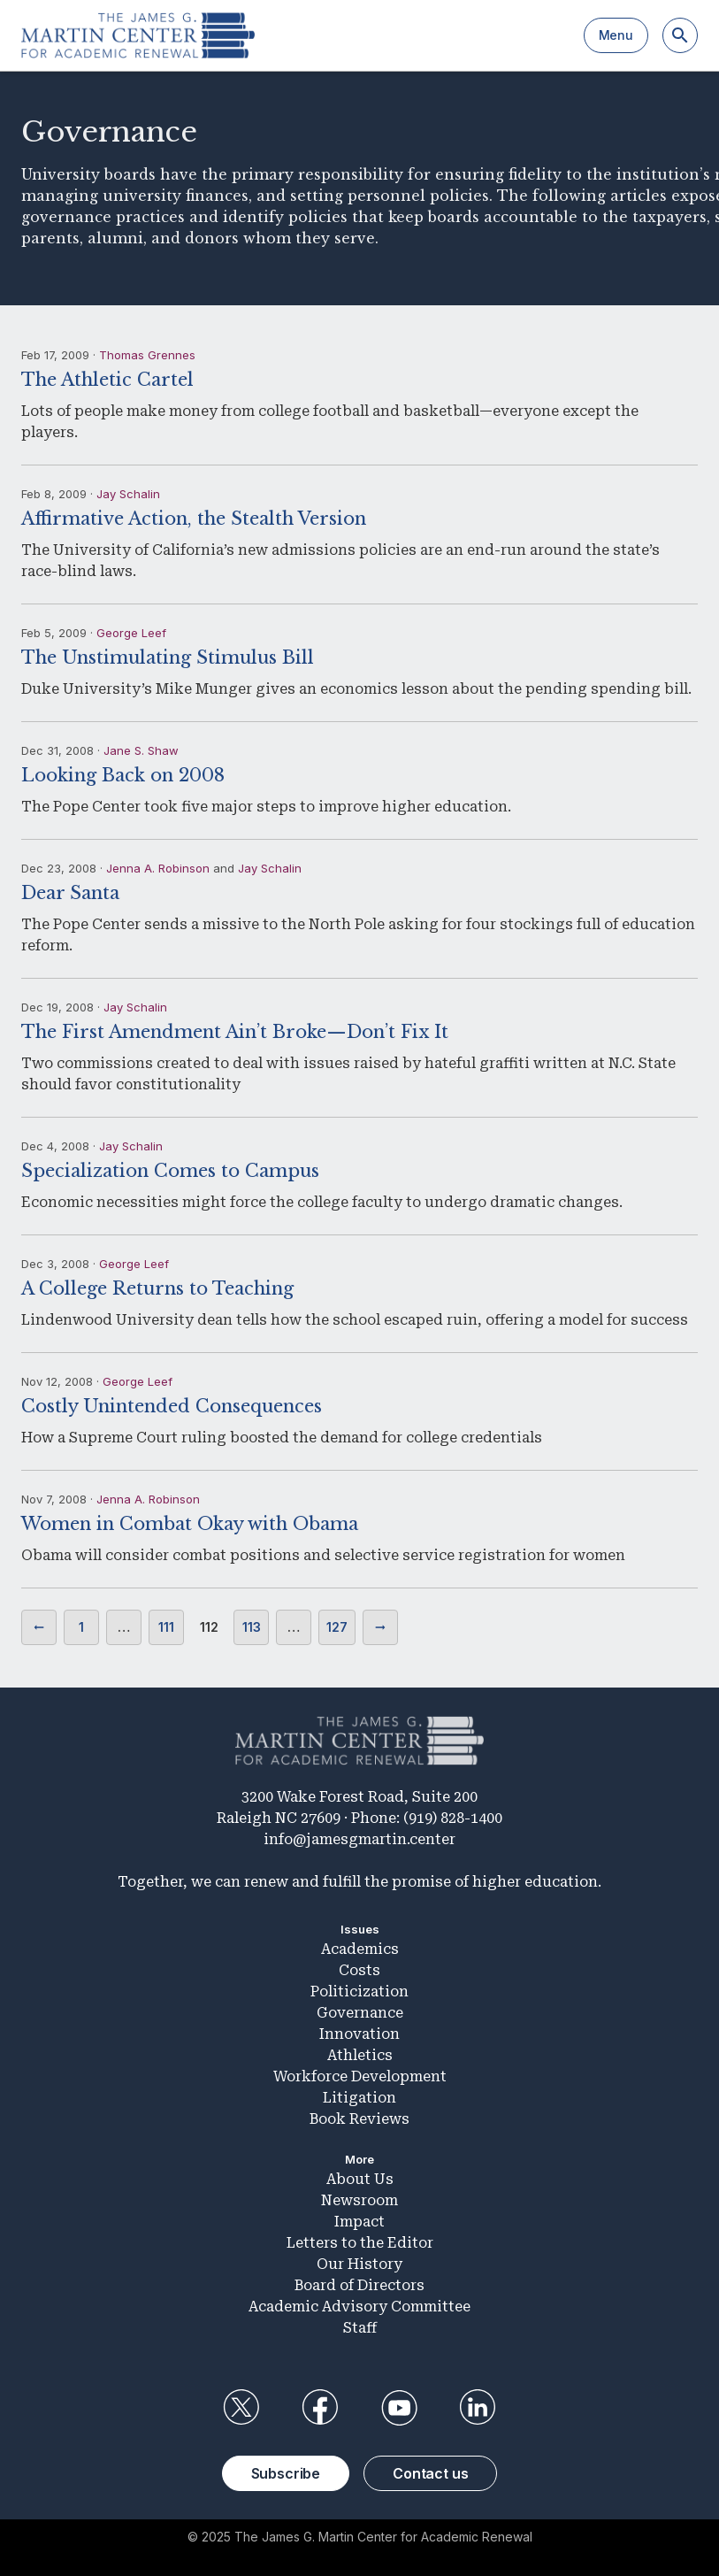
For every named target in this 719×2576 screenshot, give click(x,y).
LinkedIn (477, 2407)
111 (166, 1626)
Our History (359, 2264)
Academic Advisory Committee (359, 2306)
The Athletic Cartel (107, 379)
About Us (360, 2179)
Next (380, 1627)
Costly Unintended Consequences (171, 1406)
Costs (359, 1970)
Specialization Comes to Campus (170, 1170)
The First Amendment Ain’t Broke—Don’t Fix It (234, 1031)
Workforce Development (360, 2076)
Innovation (359, 2034)
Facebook (320, 2407)
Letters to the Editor (360, 2242)
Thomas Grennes (147, 355)
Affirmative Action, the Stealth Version (193, 518)
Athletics (360, 2055)
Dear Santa (70, 893)
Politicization (359, 1991)
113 (251, 1626)
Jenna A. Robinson (158, 868)
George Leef (131, 633)
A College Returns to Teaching (157, 1288)
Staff (360, 2327)
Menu (616, 34)
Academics (360, 1949)
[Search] (680, 35)
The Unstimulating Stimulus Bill (167, 657)
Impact (359, 2221)
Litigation (359, 2097)
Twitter (241, 2407)
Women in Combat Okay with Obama (189, 1523)
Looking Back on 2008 (123, 775)
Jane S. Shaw (141, 750)
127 (337, 1626)
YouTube (398, 2407)
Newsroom (359, 2200)
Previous (39, 1627)
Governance (360, 2012)
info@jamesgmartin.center (359, 1839)
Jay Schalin (128, 494)
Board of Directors (359, 2285)
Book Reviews (359, 2119)
